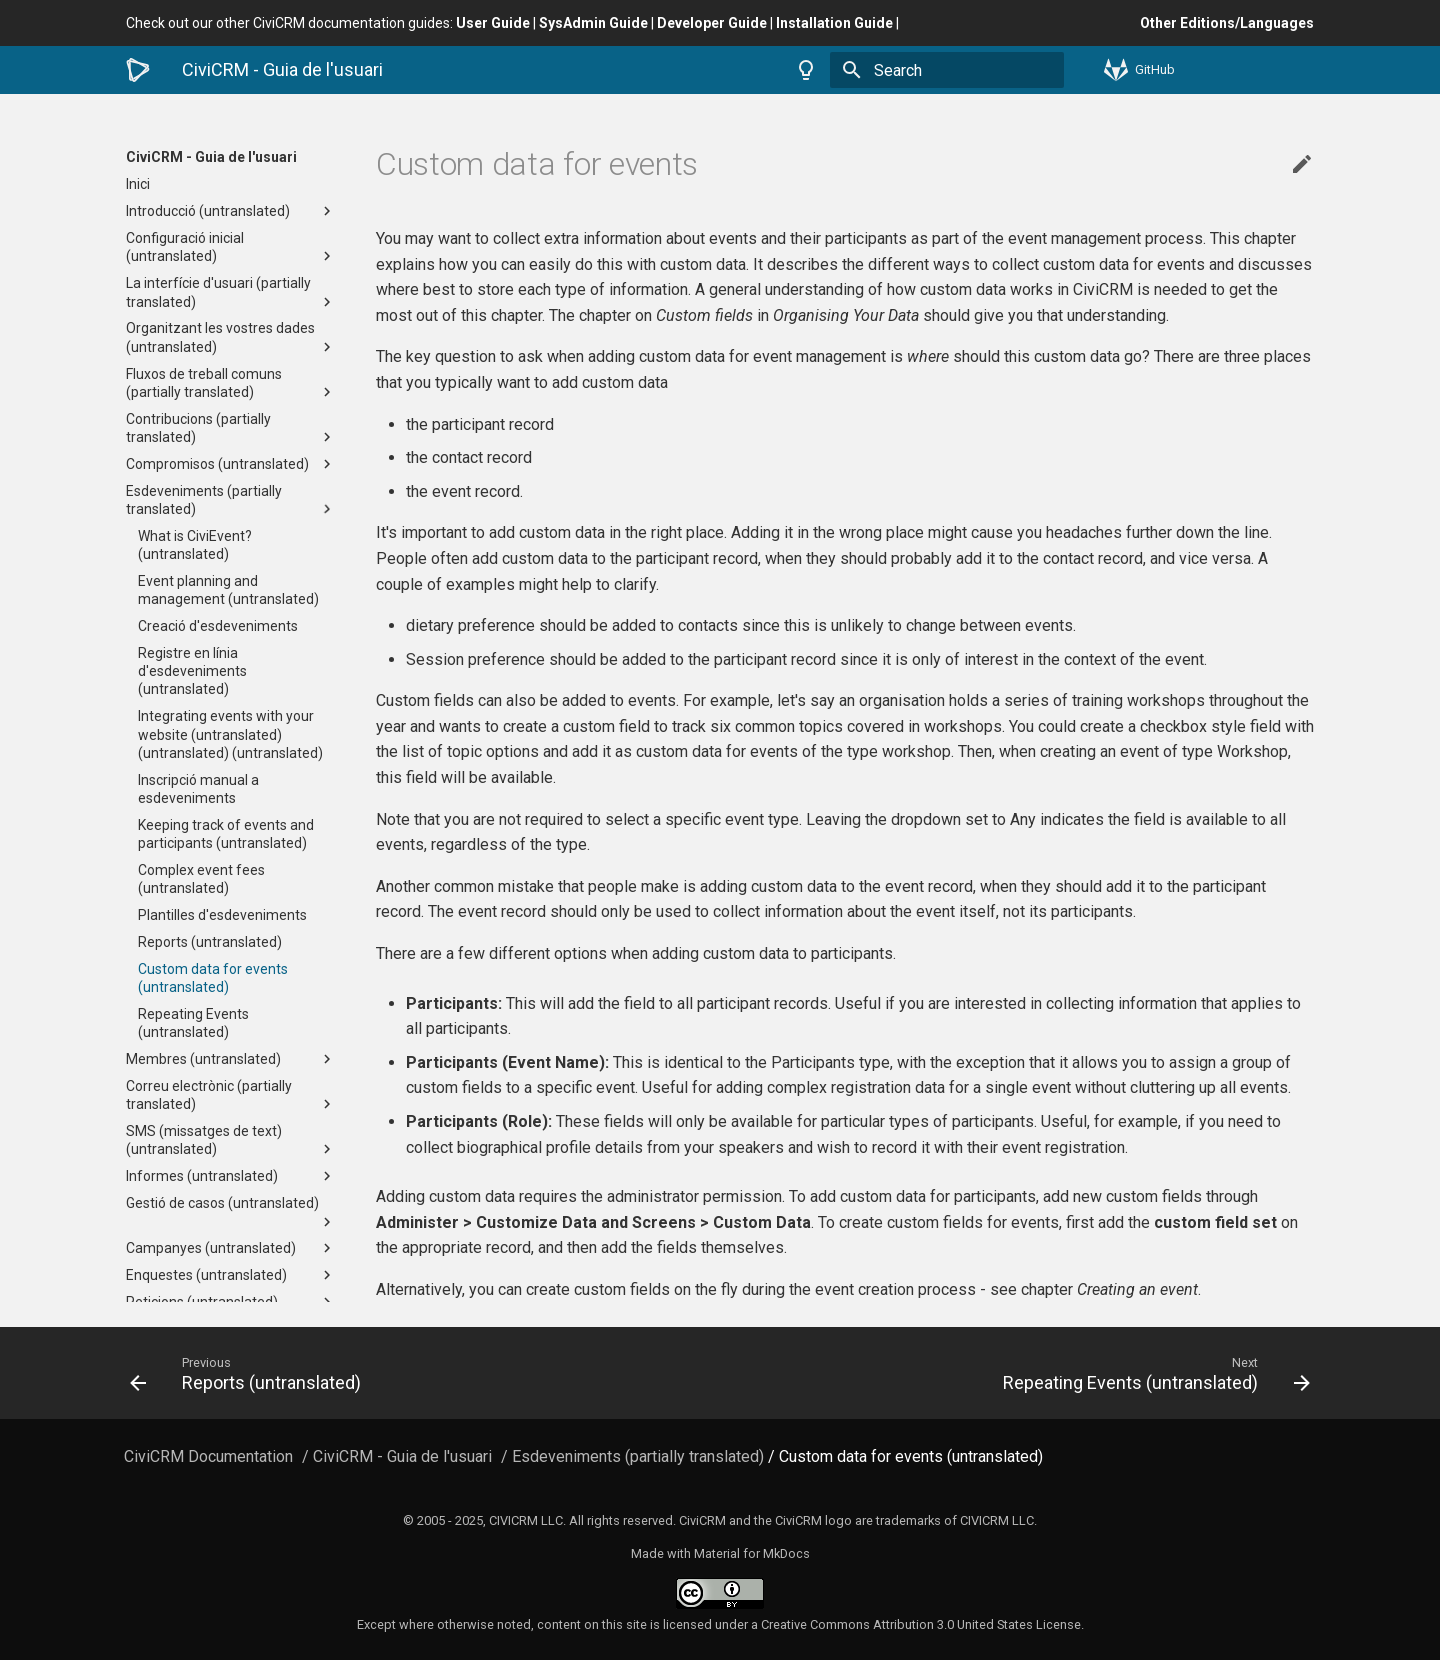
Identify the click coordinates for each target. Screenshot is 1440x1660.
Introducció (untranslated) (231, 211)
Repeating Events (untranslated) (193, 1023)
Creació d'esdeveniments (218, 626)
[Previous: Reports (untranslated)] (417, 1373)
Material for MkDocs (752, 1553)
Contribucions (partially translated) (231, 428)
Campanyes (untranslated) (231, 1248)
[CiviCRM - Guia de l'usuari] (138, 70)
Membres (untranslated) (231, 1059)
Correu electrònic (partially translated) (231, 1095)
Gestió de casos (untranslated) (231, 1212)
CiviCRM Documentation (208, 1456)
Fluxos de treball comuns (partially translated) (231, 383)
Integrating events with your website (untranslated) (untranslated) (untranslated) (230, 734)
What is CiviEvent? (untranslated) (195, 545)
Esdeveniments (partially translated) (231, 500)
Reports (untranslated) (210, 942)
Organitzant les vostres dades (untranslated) (231, 337)
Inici (138, 184)
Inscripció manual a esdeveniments (198, 789)
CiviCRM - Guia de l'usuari (211, 157)
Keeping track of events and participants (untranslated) (226, 834)
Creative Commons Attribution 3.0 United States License (921, 1624)
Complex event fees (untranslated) (201, 879)
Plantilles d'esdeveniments (222, 915)
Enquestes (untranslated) (231, 1275)
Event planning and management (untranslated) (228, 590)
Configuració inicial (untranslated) (231, 247)
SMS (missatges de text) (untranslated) (231, 1140)
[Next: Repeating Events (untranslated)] (1023, 1373)
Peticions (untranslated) (231, 1302)
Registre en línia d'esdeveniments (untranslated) (192, 671)
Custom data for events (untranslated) (213, 978)
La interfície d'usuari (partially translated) (231, 292)
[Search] (947, 70)
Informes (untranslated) (231, 1176)
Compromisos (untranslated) (231, 464)
